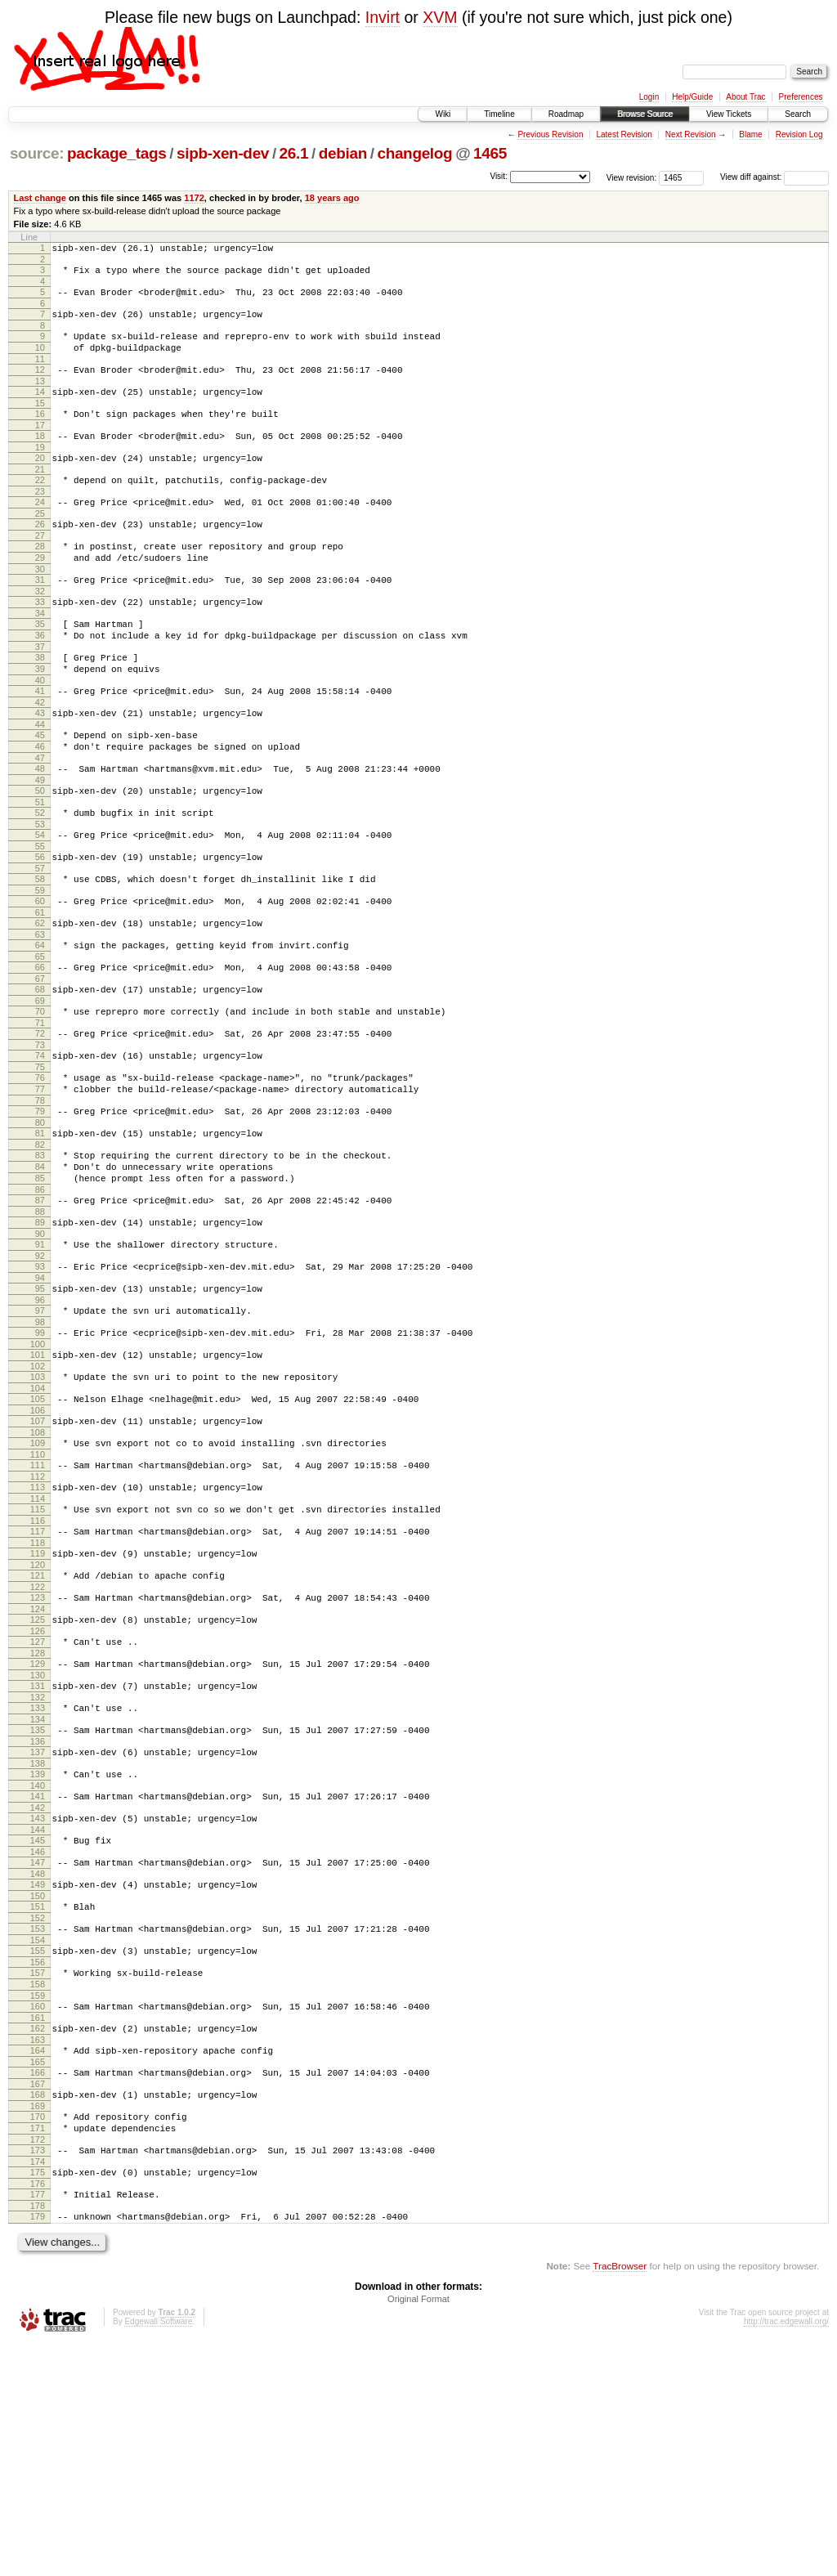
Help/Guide (692, 96)
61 (40, 993)
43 (40, 769)
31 (40, 619)
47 (40, 822)
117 (37, 1683)
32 (40, 633)
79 (40, 1214)
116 (37, 1673)
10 (40, 360)
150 (37, 2089)
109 (37, 1585)
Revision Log (799, 134)
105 (37, 1536)
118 (37, 1697)
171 (37, 2349)
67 (40, 1067)
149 (37, 2076)
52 (40, 881)
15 (40, 423)
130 (37, 1844)
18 (40, 458)
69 (40, 1091)
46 (40, 808)
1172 (194, 198)
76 (40, 1175)
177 (37, 2422)
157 (37, 2174)
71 (40, 1116)
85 (40, 1291)
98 (40, 1452)
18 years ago (332, 198)
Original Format (418, 2532)
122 (37, 1746)
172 (37, 2363)
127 (37, 1806)
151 (37, 2100)
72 (40, 1126)
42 (40, 759)
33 (40, 643)
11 (40, 374)
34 (40, 657)
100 (37, 1476)
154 (37, 2139)
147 (37, 2051)
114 (37, 1648)
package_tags (117, 153)
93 (40, 1389)
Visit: (499, 176)
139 (37, 1953)
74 (40, 1151)
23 (40, 521)
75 (40, 1165)
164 (37, 2261)
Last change (40, 198)
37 (40, 696)
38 (40, 706)
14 (40, 409)
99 (40, 1462)
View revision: (631, 176)
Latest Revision (623, 134)
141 (37, 1977)
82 (40, 1252)
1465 (490, 153)
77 (40, 1189)
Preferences (801, 96)
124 (37, 1771)
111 (37, 1610)
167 (37, 2300)
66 (40, 1053)
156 (37, 2163)
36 (40, 682)
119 (37, 1708)
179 (37, 2447)
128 (37, 1820)
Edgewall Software (158, 2554)
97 (40, 1438)
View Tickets (728, 114)
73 (40, 1140)
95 (40, 1413)
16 (40, 433)
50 (40, 857)
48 (40, 832)
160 (37, 2212)
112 (37, 1623)
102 (37, 1501)
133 (37, 1879)
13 (40, 398)
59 (40, 969)
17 (40, 447)
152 (37, 2114)
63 (40, 1018)
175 (37, 2398)
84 (40, 1277)
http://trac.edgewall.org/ (786, 2554)
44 (40, 783)
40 (40, 734)
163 (37, 2251)
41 (40, 745)
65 (40, 1042)
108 (37, 1574)
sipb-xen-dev (223, 153)
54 (40, 906)
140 (37, 1967)
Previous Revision (550, 134)
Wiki (442, 114)
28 (40, 580)
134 (37, 1893)
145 (37, 2027)
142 (37, 1991)
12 (40, 384)
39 (40, 720)
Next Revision (690, 134)
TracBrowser (620, 2498)
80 (40, 1228)
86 (40, 1305)
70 (40, 1102)
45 (40, 794)
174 (37, 2387)
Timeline (499, 114)
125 (37, 1781)
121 (37, 1732)
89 (40, 1340)
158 (37, 2188)
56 (40, 930)
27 (40, 570)
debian (343, 153)
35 (40, 668)
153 (37, 2125)
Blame (750, 134)
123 (37, 1757)
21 (40, 496)
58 (40, 955)
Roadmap (566, 114)
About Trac (745, 96)
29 (40, 594)
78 (40, 1203)
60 (40, 979)
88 (40, 1329)
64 (40, 1028)
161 (37, 2226)
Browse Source (645, 114)
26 (40, 556)
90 (40, 1354)
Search (798, 114)
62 (40, 1004)
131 (37, 1855)
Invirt (382, 17)
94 (40, 1403)
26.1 (294, 153)
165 (37, 2275)
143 (37, 2002)
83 (40, 1263)
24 (40, 531)
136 (37, 1918)
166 (37, 2286)
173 (37, 2373)
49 (40, 846)
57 (40, 944)
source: (37, 153)
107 (37, 1561)
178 (37, 2436)
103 (37, 1511)
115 (37, 1659)
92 (40, 1378)
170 (37, 2335)
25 (40, 545)
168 (37, 2310)
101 (37, 1487)
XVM (440, 17)
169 (37, 2324)
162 (37, 2237)
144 (37, 2016)
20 (40, 482)
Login (649, 96)
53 (40, 895)
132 (37, 1869)
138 (37, 1942)
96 (40, 1427)
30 (40, 608)
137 (37, 1928)
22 (40, 507)
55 (40, 920)
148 (37, 2065)
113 (37, 1634)
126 (37, 1795)
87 (40, 1315)
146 (37, 2040)
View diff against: (774, 176)
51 (40, 871)
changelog (414, 153)
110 (37, 1599)
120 (37, 1722)
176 (37, 2412)
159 (37, 2201)
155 (37, 2149)
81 (40, 1238)
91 (40, 1364)
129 (37, 1830)
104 (37, 1525)
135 (37, 1904)
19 (40, 472)
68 (40, 1077)
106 (37, 1550)
